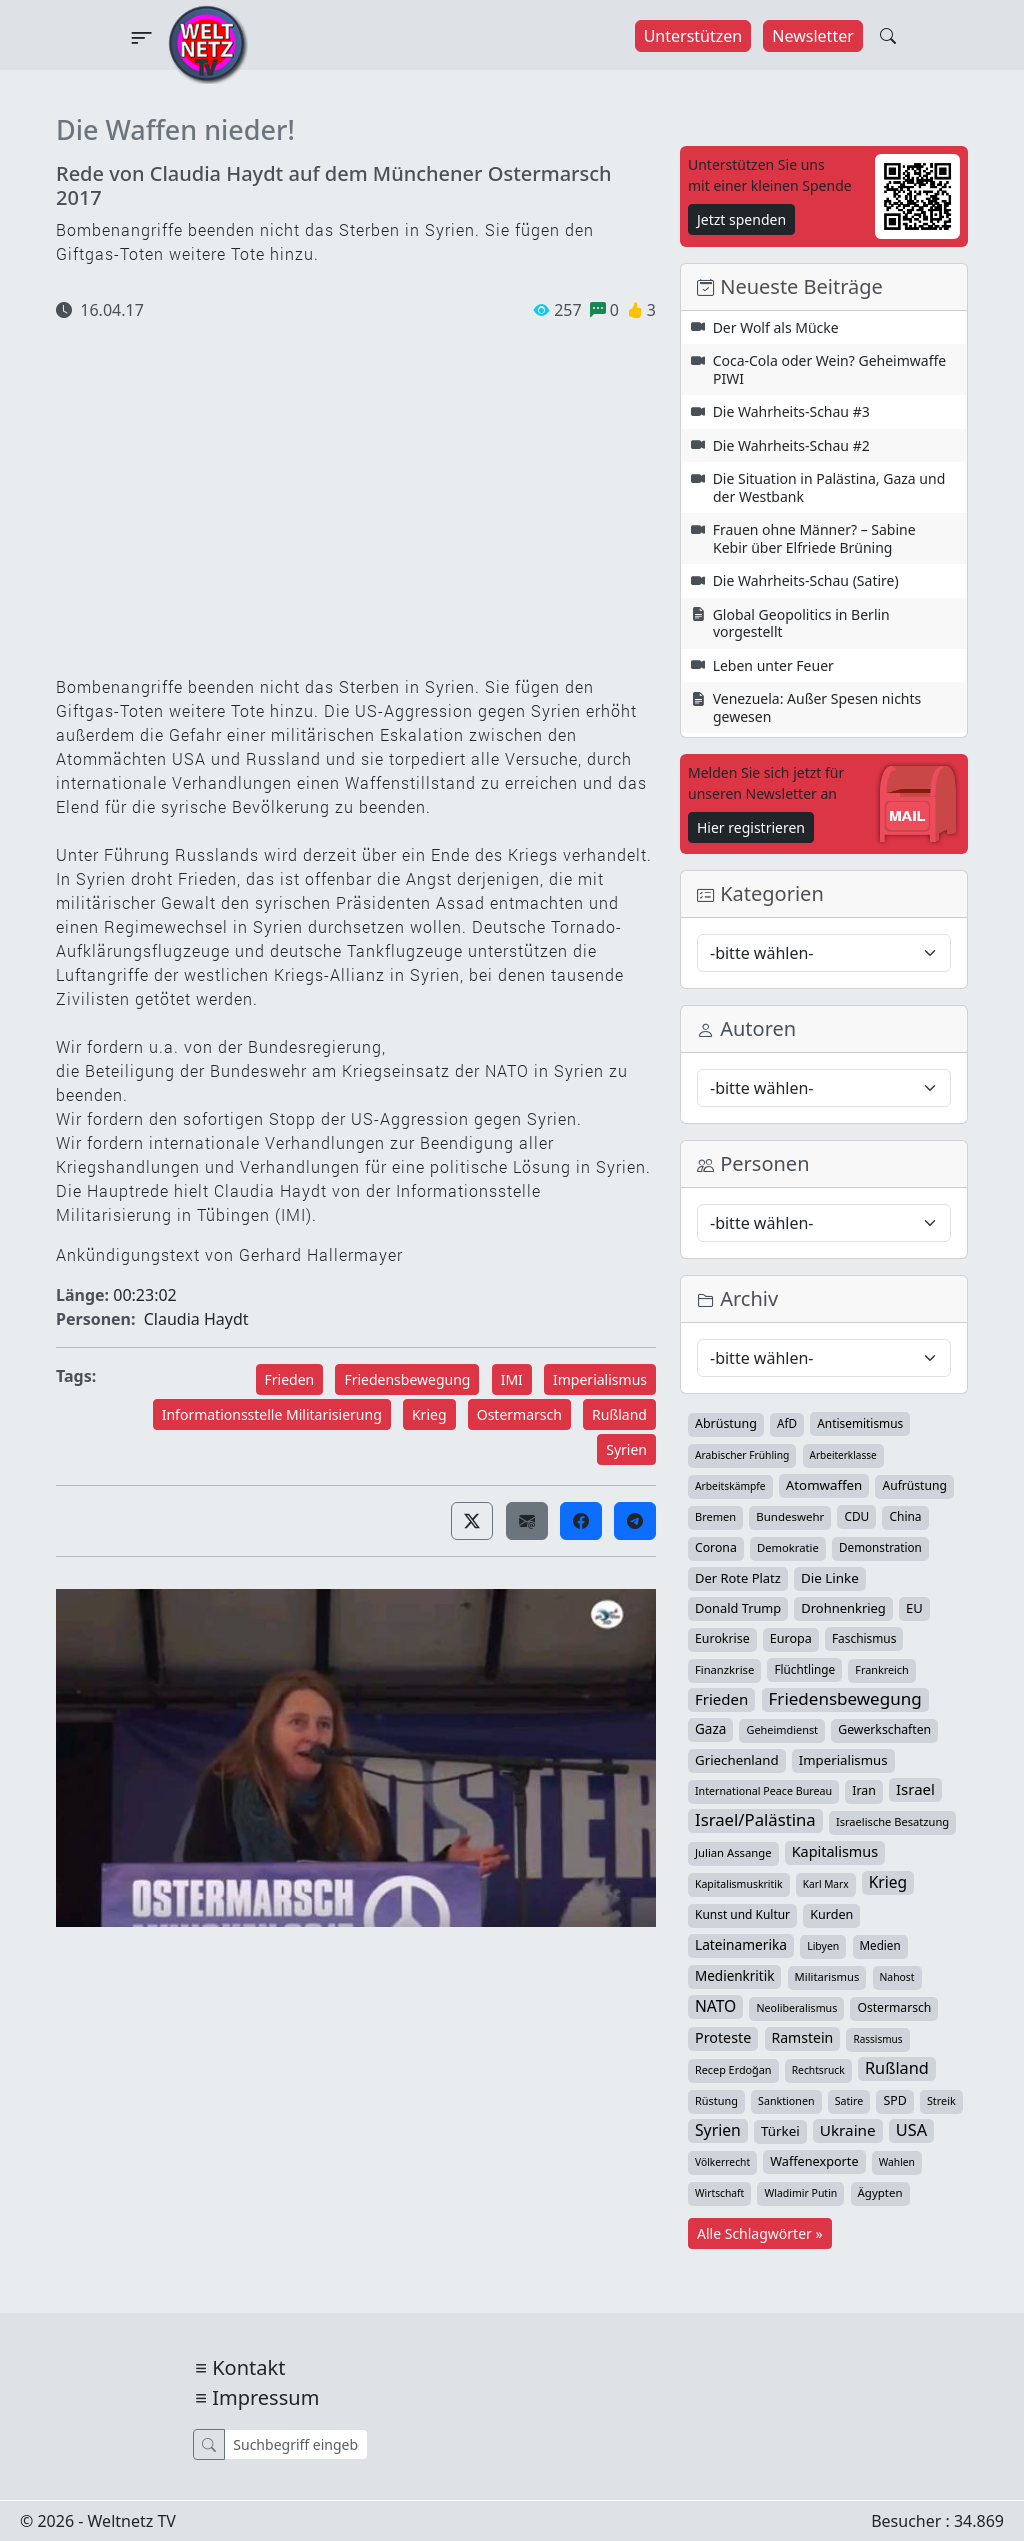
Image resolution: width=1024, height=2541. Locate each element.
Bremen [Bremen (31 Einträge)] (715, 1516)
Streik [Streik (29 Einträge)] (941, 2100)
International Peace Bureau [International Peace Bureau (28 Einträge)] (763, 1791)
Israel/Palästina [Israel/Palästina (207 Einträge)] (755, 1820)
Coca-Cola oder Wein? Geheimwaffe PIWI (830, 369)
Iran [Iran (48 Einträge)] (864, 1790)
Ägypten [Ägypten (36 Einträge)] (880, 2192)
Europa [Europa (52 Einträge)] (791, 1638)
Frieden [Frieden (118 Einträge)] (721, 1699)
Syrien (626, 1449)
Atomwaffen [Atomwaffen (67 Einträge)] (824, 1485)
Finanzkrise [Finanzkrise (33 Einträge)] (724, 1669)
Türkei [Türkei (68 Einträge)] (780, 2131)
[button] (472, 1521)
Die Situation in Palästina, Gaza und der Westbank (829, 487)
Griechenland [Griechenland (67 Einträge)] (737, 1760)
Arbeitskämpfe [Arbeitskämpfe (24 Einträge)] (730, 1486)
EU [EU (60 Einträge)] (914, 1608)
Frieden (290, 1379)
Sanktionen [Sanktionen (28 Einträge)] (786, 2101)
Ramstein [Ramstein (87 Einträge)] (803, 2037)
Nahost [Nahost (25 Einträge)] (897, 1977)
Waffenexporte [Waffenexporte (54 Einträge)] (814, 2161)
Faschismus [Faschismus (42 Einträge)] (864, 1638)
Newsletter (812, 36)
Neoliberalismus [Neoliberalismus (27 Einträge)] (796, 2008)
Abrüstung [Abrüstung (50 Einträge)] (726, 1423)
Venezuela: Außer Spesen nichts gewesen (817, 707)
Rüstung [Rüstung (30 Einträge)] (716, 2100)
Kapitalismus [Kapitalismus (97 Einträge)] (835, 1851)
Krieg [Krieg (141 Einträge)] (888, 1882)
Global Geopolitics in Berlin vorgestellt (801, 623)
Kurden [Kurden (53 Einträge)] (831, 1914)
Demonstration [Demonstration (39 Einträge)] (880, 1547)
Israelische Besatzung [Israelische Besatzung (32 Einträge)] (892, 1821)
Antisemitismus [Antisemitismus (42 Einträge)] (860, 1423)
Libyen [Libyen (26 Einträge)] (823, 1946)
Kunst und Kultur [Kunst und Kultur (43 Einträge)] (742, 1914)
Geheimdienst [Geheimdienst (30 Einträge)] (782, 1729)
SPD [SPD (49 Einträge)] (894, 2100)
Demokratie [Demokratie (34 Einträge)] (788, 1547)
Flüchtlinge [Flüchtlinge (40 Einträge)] (804, 1669)
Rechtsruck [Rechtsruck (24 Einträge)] (818, 2070)
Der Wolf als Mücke (776, 327)
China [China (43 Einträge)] (905, 1516)
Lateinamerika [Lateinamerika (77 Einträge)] (741, 1944)
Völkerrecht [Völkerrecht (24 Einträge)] (722, 2162)
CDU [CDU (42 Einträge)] (856, 1516)
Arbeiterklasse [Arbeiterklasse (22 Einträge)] (843, 1455)
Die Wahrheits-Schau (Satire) (806, 580)
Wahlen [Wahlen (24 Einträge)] (897, 2162)
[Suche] (295, 2444)
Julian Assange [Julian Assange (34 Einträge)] (733, 1852)
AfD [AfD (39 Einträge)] (787, 1423)
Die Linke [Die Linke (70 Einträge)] (830, 1578)
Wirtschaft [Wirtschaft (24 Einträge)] (719, 2193)
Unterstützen (693, 36)
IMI (512, 1379)
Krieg (429, 1414)
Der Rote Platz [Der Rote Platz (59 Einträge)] (738, 1578)
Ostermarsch (519, 1414)
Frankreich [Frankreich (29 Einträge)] (881, 1669)
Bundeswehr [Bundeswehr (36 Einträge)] (790, 1516)
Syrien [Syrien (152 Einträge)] (718, 2130)
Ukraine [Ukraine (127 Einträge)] (848, 2130)
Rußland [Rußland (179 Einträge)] (897, 2068)
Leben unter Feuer (773, 665)
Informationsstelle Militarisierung (272, 1414)
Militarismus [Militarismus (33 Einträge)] (827, 1976)
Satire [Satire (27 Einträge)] (849, 2101)
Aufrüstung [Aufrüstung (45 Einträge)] (914, 1485)
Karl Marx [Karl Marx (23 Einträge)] (826, 1884)
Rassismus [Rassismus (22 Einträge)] (877, 2039)
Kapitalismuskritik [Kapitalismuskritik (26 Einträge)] (739, 1884)
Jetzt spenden (741, 219)
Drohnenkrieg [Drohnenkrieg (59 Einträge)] (843, 1608)
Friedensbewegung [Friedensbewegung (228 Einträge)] (845, 1699)
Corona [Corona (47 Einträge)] (716, 1547)
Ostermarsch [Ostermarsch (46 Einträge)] (894, 2007)
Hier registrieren (751, 827)
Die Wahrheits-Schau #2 (791, 445)
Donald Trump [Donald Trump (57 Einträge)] (738, 1608)
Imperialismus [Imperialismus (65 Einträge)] (843, 1760)
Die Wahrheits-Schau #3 (791, 411)
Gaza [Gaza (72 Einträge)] (710, 1729)
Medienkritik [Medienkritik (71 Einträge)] (734, 1976)
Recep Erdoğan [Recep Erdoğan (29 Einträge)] (733, 2069)
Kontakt (248, 2367)
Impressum (265, 2397)
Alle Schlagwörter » (760, 2233)
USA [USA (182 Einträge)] (911, 2130)
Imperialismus (600, 1379)
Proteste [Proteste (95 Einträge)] (723, 2037)
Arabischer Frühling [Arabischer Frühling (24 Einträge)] (742, 1455)
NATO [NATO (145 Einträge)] (715, 2006)
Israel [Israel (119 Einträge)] (915, 1789)
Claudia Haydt (196, 1319)
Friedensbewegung (407, 1379)
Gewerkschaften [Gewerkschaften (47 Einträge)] (884, 1729)
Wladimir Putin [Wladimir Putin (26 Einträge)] (800, 2193)
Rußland (619, 1414)
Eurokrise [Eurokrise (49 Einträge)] (722, 1638)
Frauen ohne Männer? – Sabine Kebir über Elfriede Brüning (814, 538)
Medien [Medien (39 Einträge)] (880, 1945)
